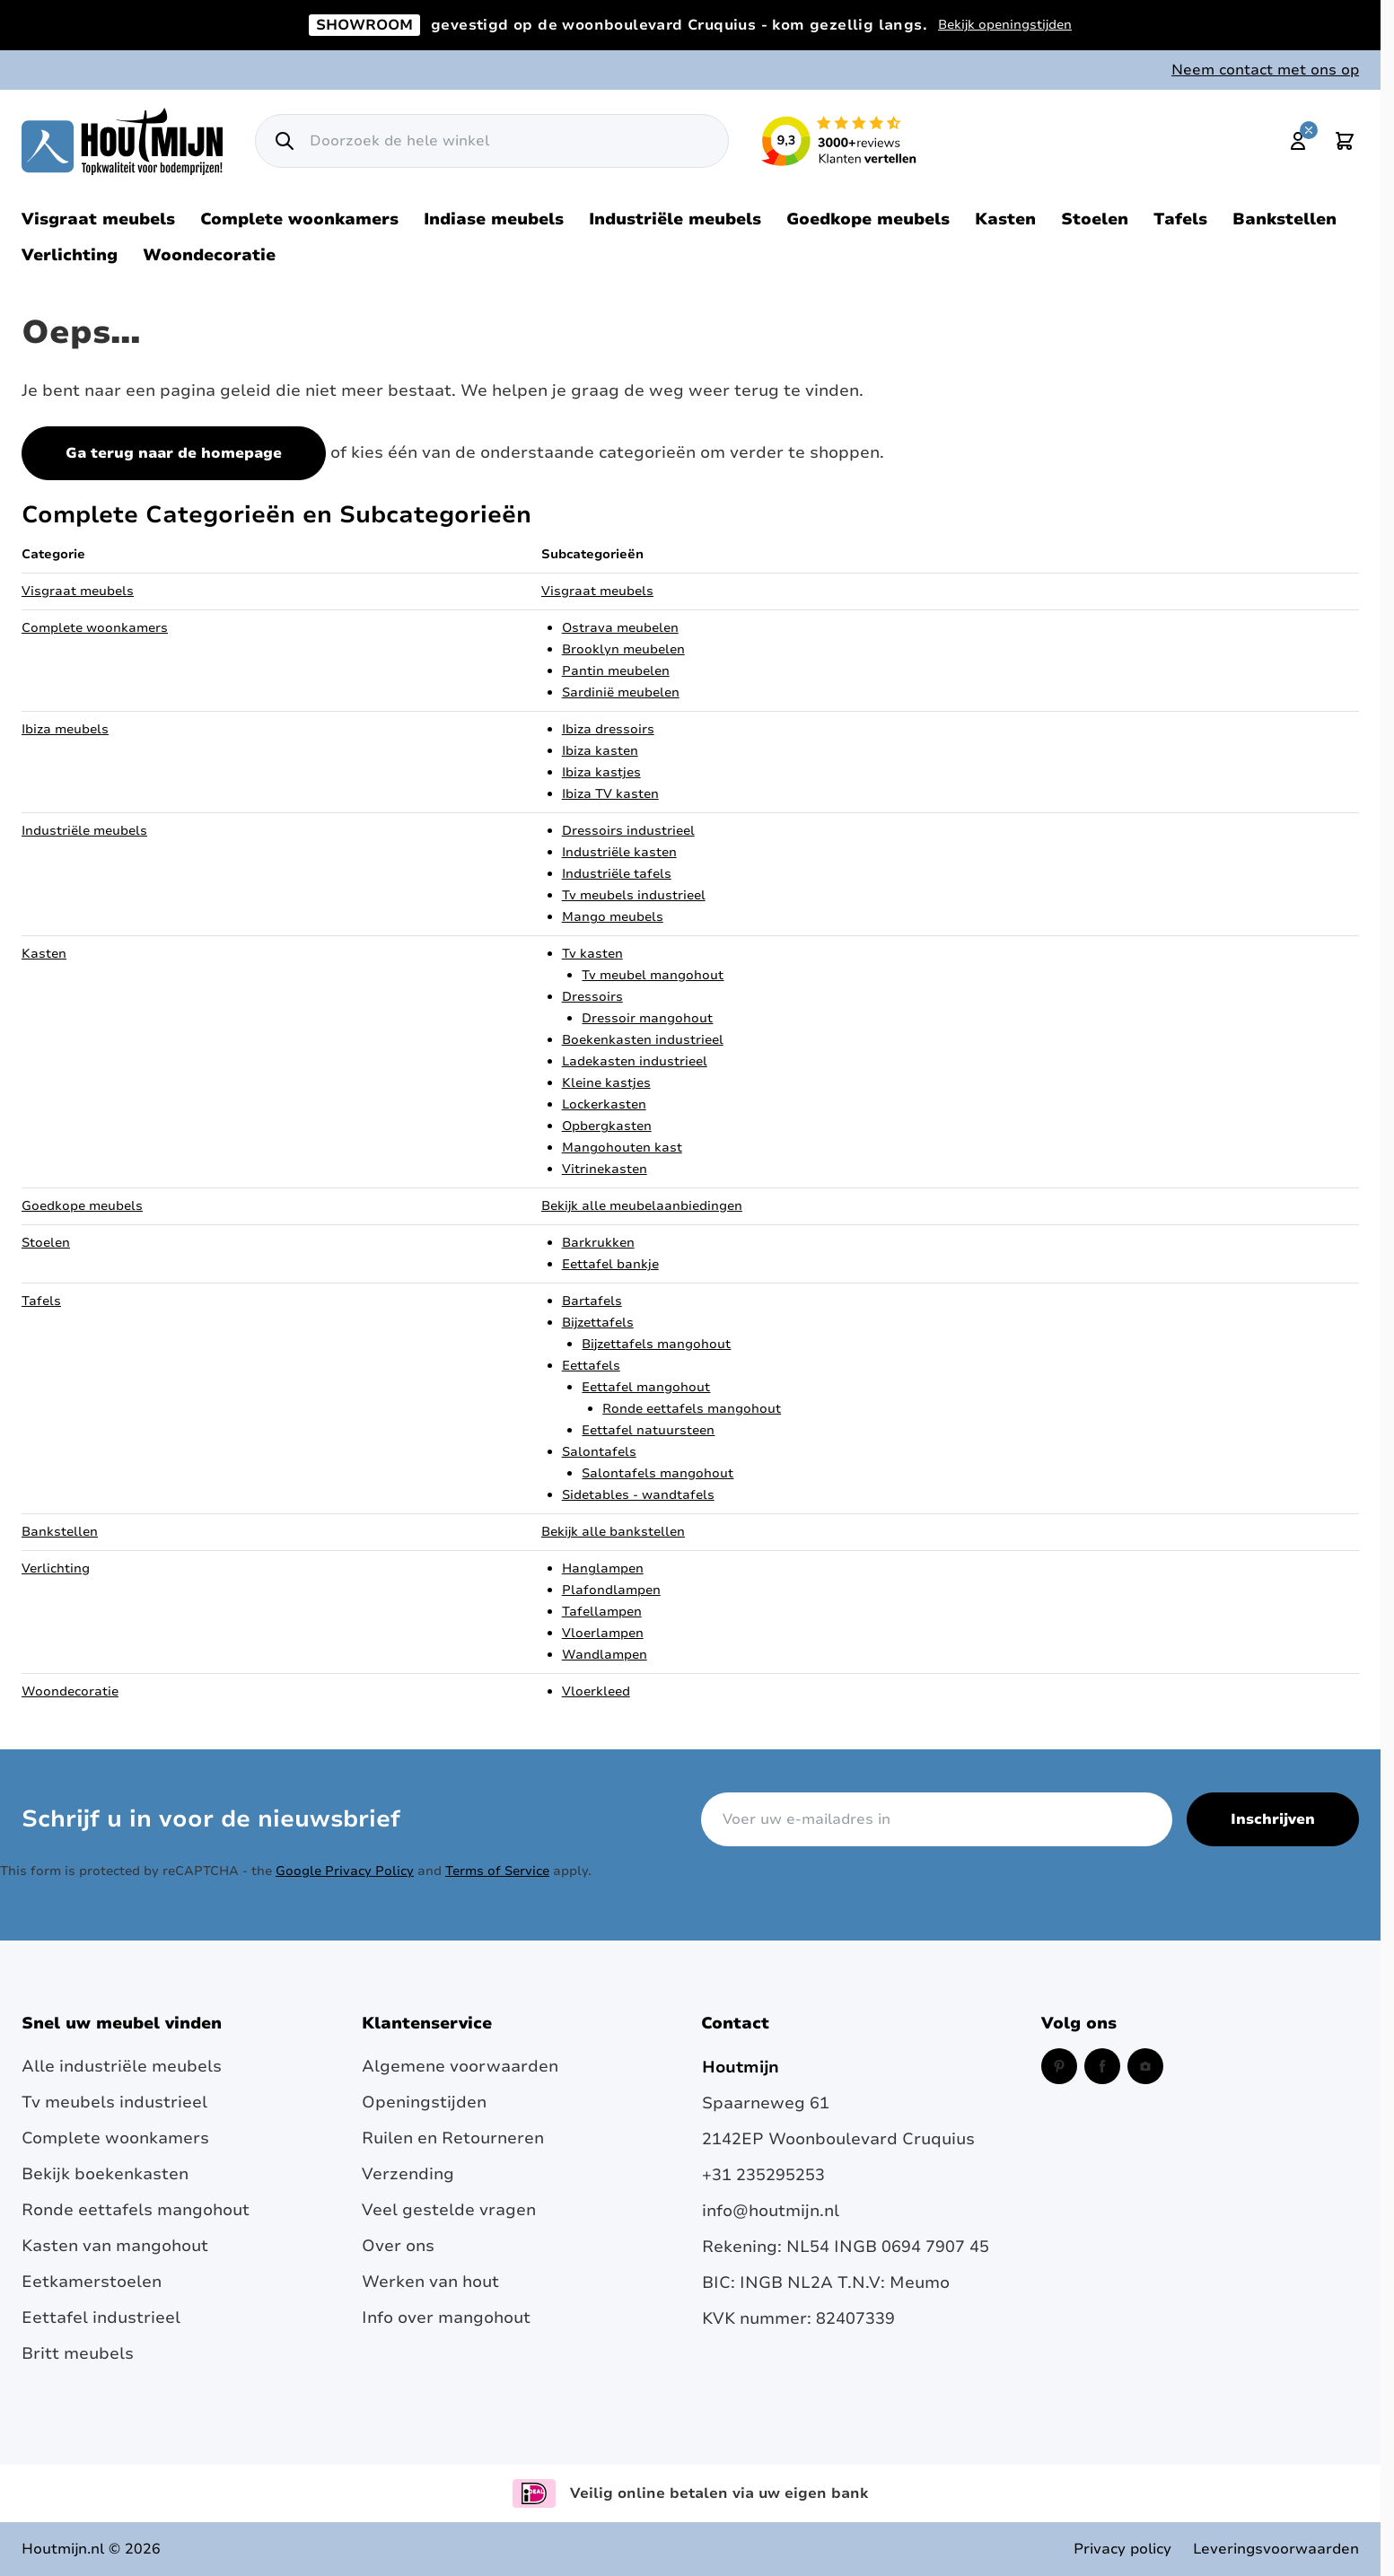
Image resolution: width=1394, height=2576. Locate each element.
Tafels (1180, 219)
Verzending (408, 2174)
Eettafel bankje (610, 1264)
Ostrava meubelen (620, 627)
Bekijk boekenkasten (105, 2174)
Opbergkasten (607, 1126)
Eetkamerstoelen (92, 2281)
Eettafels (591, 1365)
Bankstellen (1284, 219)
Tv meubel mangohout (652, 975)
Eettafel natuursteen (648, 1430)
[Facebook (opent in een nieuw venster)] (1102, 2066)
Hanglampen (603, 1568)
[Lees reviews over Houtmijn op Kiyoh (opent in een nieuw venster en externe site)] (839, 141)
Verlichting (70, 255)
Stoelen (1094, 219)
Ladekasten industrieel (634, 1061)
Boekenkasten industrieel (642, 1039)
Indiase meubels (494, 219)
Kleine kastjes (606, 1082)
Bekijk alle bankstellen (613, 1531)
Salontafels (599, 1451)
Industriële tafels (616, 873)
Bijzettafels (598, 1322)
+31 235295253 (763, 2175)
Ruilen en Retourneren (453, 2138)
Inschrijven (1273, 1819)
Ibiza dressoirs (608, 729)
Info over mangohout (446, 2317)
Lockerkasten (604, 1104)
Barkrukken (598, 1242)
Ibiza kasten (600, 750)
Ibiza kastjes (601, 772)
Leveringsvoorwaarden (1276, 2549)
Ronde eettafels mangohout (691, 1408)
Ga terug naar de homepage (174, 453)
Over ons (398, 2245)
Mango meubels (612, 916)
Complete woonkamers (299, 219)
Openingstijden (424, 2102)
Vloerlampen (603, 1633)
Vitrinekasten (604, 1169)
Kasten (1005, 219)
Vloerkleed (596, 1691)
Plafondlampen (611, 1590)
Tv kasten (592, 953)
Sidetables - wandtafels (638, 1494)
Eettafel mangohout (646, 1387)
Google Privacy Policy (345, 1870)
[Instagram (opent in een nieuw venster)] (1145, 2066)
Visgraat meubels (98, 219)
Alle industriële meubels (122, 2066)
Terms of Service (497, 1870)
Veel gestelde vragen (449, 2210)
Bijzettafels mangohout (656, 1344)
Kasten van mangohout (115, 2245)
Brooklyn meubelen (623, 649)
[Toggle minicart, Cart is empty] (1344, 141)
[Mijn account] (1298, 141)
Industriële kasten (619, 852)
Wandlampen (604, 1654)
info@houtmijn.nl (770, 2210)
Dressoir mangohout (647, 1018)
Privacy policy (1122, 2549)
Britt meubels (78, 2353)
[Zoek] (284, 141)
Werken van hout (430, 2281)
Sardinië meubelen (620, 692)
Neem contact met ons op (1265, 70)
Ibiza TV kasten (610, 793)
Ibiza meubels (65, 729)
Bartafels (592, 1301)
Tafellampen (602, 1611)
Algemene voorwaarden (460, 2066)
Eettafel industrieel (101, 2317)
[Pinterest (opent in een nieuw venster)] (1059, 2066)
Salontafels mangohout (657, 1473)
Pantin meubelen (616, 670)
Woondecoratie (209, 255)
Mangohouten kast (622, 1147)
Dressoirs (592, 996)
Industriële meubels (675, 219)
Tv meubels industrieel (634, 895)
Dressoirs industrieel (628, 830)
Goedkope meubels (868, 219)
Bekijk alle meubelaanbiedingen (641, 1205)
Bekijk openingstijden (1005, 24)
